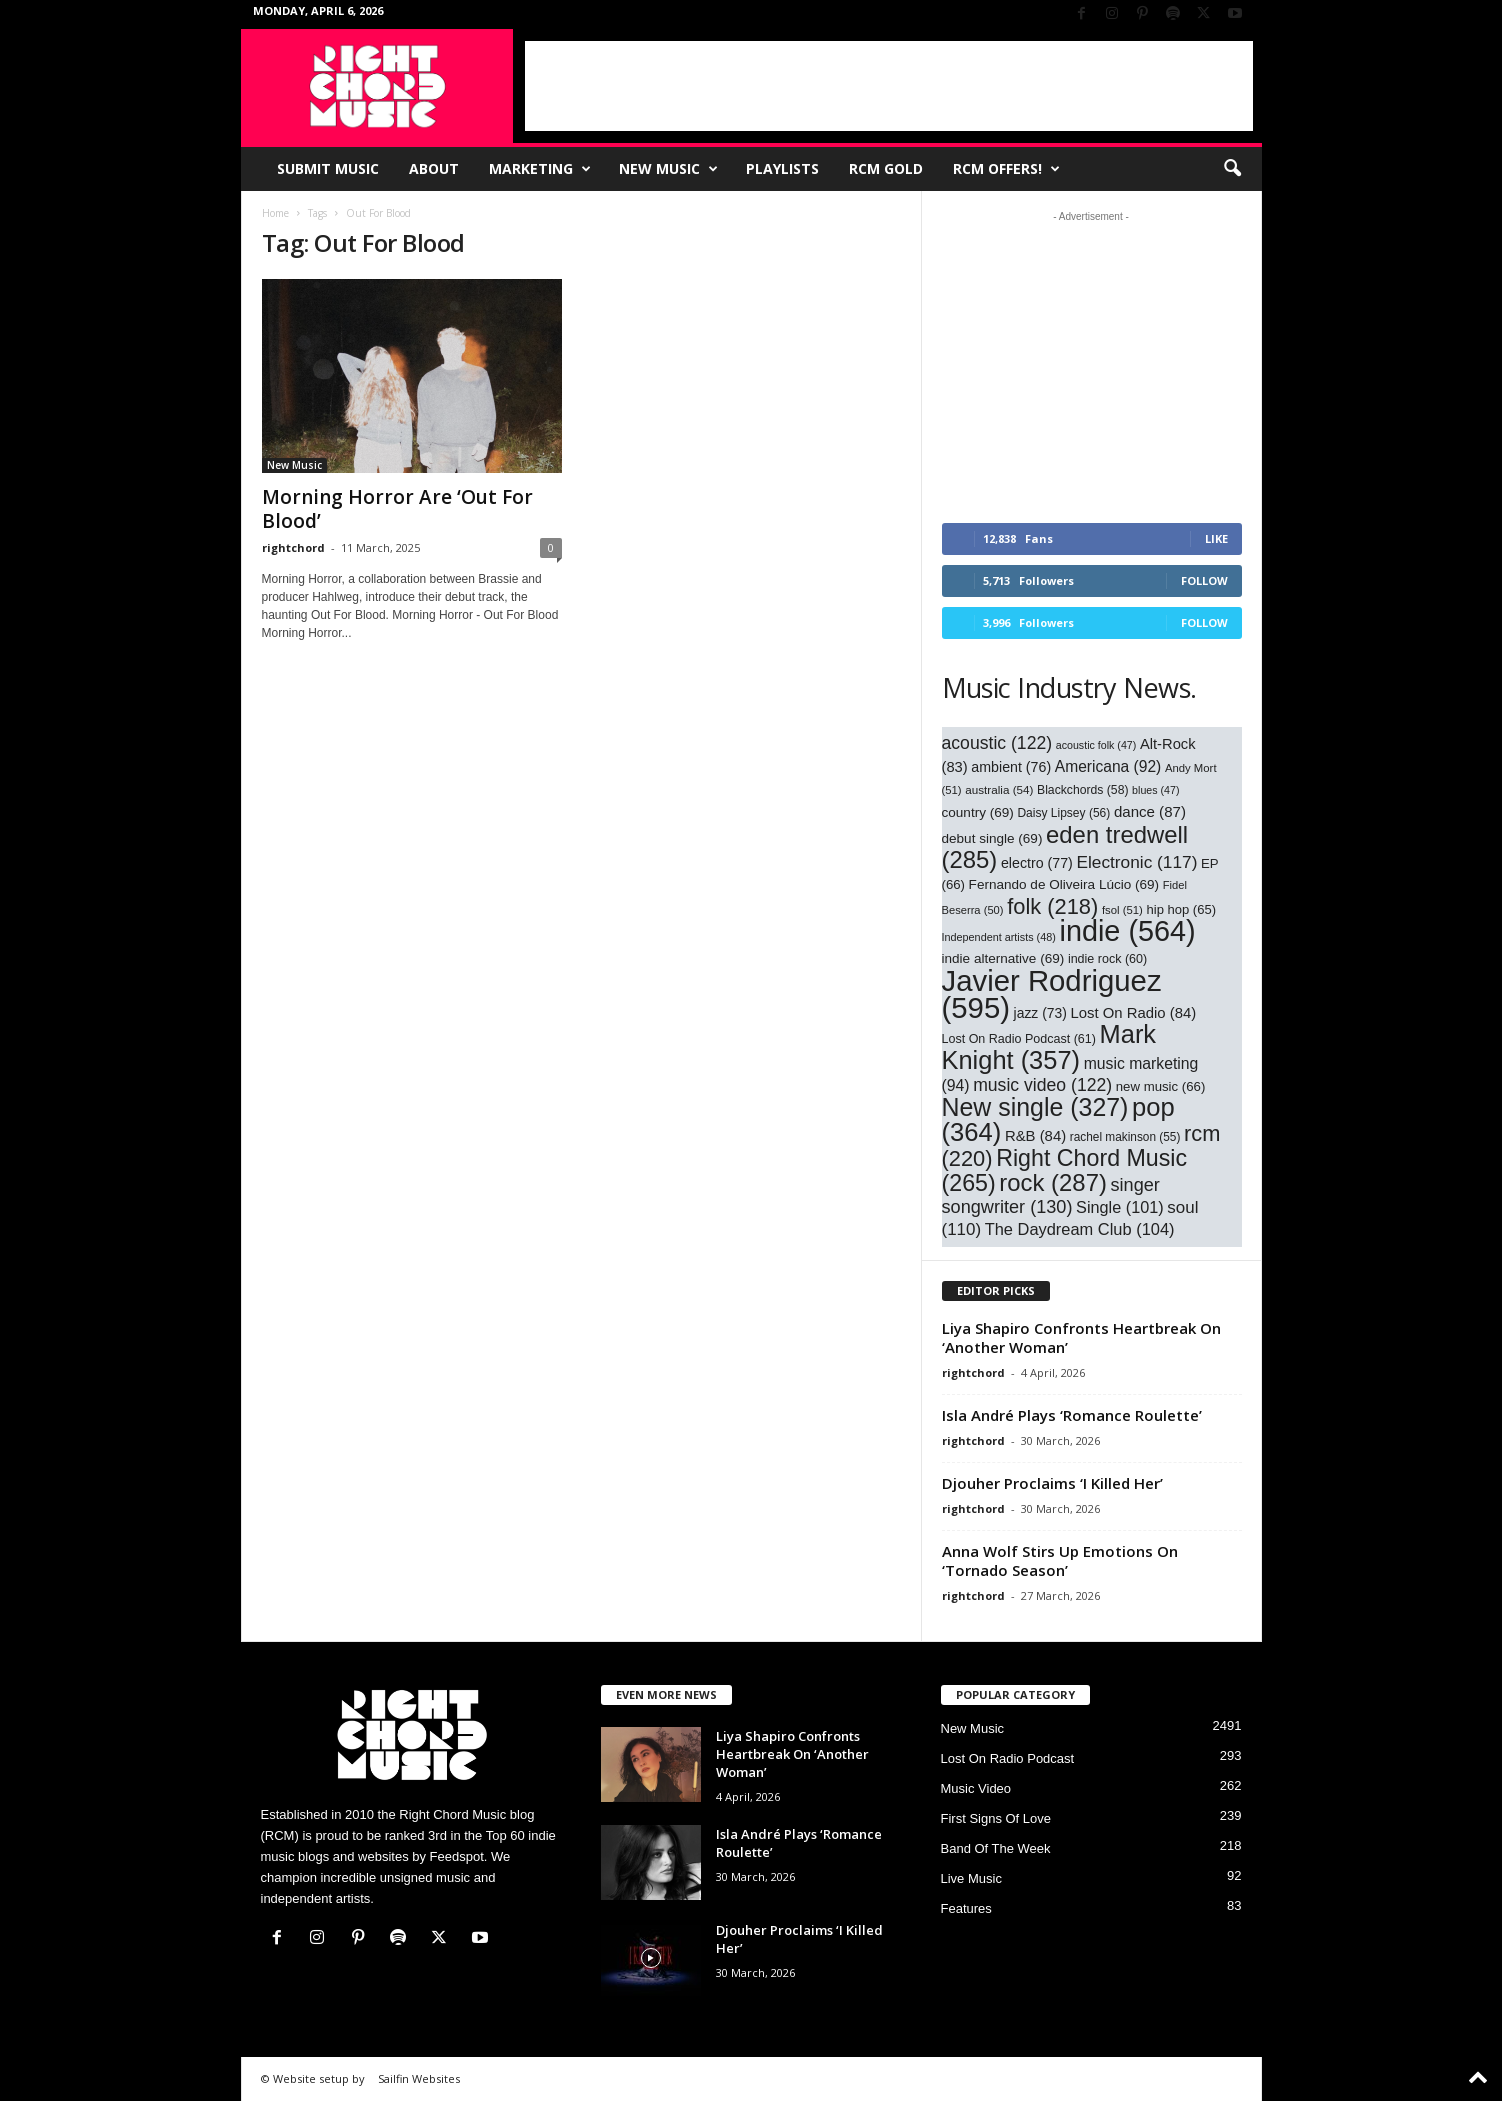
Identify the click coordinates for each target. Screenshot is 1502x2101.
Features (966, 1908)
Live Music (971, 1878)
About (434, 168)
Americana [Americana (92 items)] (1108, 766)
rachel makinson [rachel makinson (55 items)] (1125, 1137)
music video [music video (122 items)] (1042, 1085)
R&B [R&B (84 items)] (1035, 1136)
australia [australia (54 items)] (999, 789)
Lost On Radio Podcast (1008, 1758)
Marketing (540, 169)
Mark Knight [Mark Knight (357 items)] (1049, 1047)
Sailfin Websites (419, 2078)
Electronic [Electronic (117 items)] (1136, 862)
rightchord (293, 547)
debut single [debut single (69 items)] (992, 838)
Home (275, 213)
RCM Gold (886, 168)
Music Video (976, 1788)
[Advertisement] (889, 86)
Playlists (782, 168)
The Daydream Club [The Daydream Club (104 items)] (1080, 1229)
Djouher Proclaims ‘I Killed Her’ (1052, 1483)
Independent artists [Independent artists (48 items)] (999, 937)
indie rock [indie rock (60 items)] (1107, 959)
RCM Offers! (1006, 169)
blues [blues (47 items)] (1155, 790)
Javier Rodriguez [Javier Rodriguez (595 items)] (1052, 994)
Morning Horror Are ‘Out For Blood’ (397, 509)
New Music (668, 169)
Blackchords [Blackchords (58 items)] (1082, 790)
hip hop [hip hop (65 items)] (1181, 909)
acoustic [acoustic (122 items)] (997, 743)
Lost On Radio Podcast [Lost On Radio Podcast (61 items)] (1019, 1039)
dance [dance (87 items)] (1150, 811)
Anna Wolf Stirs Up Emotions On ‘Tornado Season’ (1060, 1560)
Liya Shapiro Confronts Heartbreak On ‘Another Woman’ (1081, 1337)
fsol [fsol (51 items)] (1122, 910)
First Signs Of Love (996, 1818)
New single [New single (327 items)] (1035, 1107)
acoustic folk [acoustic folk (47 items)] (1096, 745)
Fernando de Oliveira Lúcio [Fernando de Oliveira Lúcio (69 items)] (1064, 884)
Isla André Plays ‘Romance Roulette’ (1072, 1415)
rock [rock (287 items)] (1053, 1182)
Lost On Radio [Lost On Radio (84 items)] (1133, 1013)
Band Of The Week (996, 1848)
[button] (1232, 169)
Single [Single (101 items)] (1120, 1207)
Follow (1204, 580)
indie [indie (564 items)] (1128, 931)
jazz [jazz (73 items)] (1040, 1013)
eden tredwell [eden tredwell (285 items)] (1065, 847)
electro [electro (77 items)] (1037, 863)
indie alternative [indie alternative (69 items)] (1003, 958)
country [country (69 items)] (978, 812)
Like (1216, 538)
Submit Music (328, 168)
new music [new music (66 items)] (1161, 1086)
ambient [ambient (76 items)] (1011, 767)
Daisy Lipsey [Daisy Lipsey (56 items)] (1063, 813)
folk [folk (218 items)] (1052, 906)
